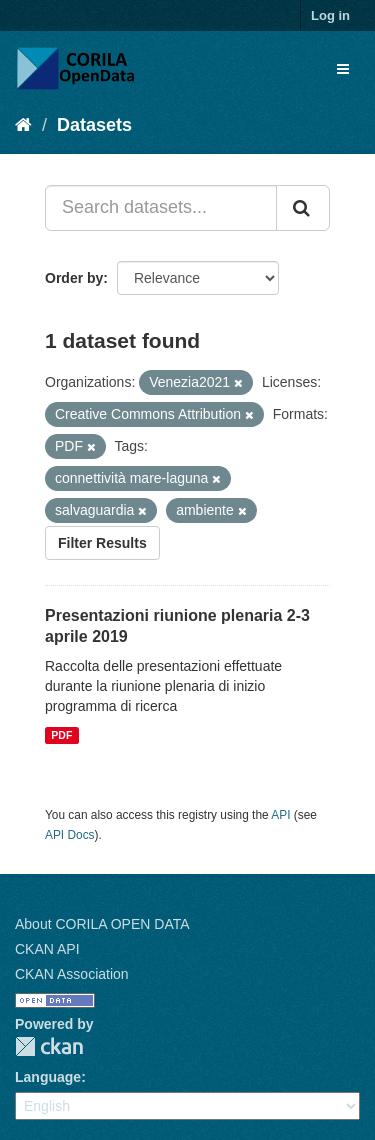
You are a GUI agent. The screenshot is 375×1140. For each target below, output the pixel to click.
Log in (330, 15)
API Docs (70, 835)
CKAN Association (72, 974)
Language (48, 1077)
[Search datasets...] (161, 208)
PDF (61, 735)
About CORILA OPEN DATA (102, 924)
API (280, 815)
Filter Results (102, 543)
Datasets (94, 125)
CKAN (49, 1046)
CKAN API (47, 949)
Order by (74, 278)
